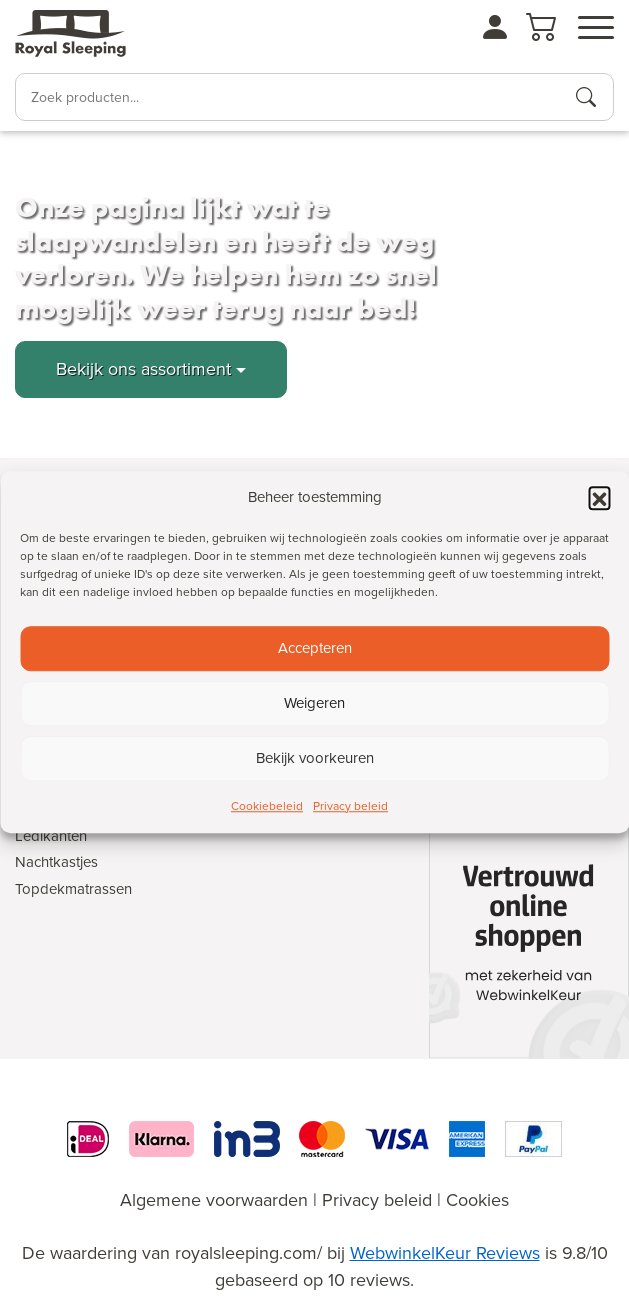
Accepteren (315, 648)
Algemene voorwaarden (214, 1200)
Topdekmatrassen (73, 889)
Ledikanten (51, 836)
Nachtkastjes (56, 862)
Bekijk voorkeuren (315, 758)
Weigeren (314, 703)
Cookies (477, 1200)
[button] (599, 498)
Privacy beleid (350, 806)
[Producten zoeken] (586, 97)
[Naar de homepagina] (70, 34)
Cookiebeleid (267, 806)
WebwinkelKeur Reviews (445, 1253)
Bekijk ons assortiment (143, 369)
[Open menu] (596, 28)
